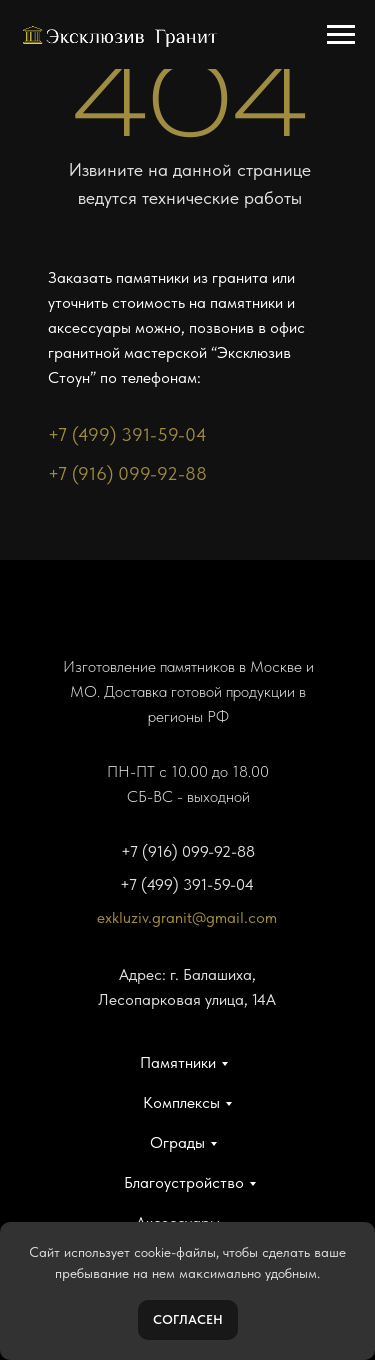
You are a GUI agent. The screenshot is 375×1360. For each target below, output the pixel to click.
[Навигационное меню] (341, 35)
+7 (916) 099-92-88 (127, 473)
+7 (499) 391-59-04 (127, 434)
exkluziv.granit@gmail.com (187, 917)
